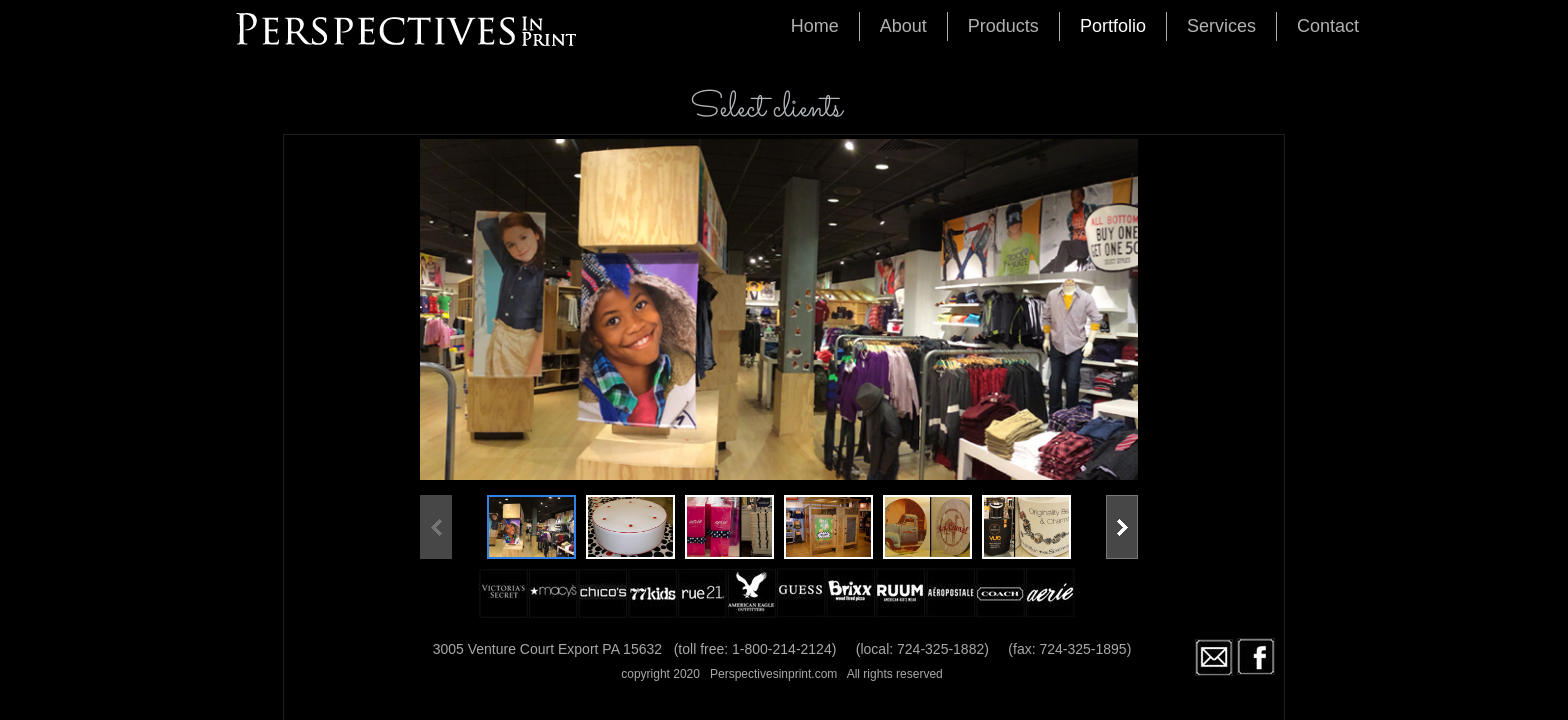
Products (1003, 26)
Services (1221, 26)
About (903, 26)
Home (815, 26)
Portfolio (1113, 26)
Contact (1328, 26)
